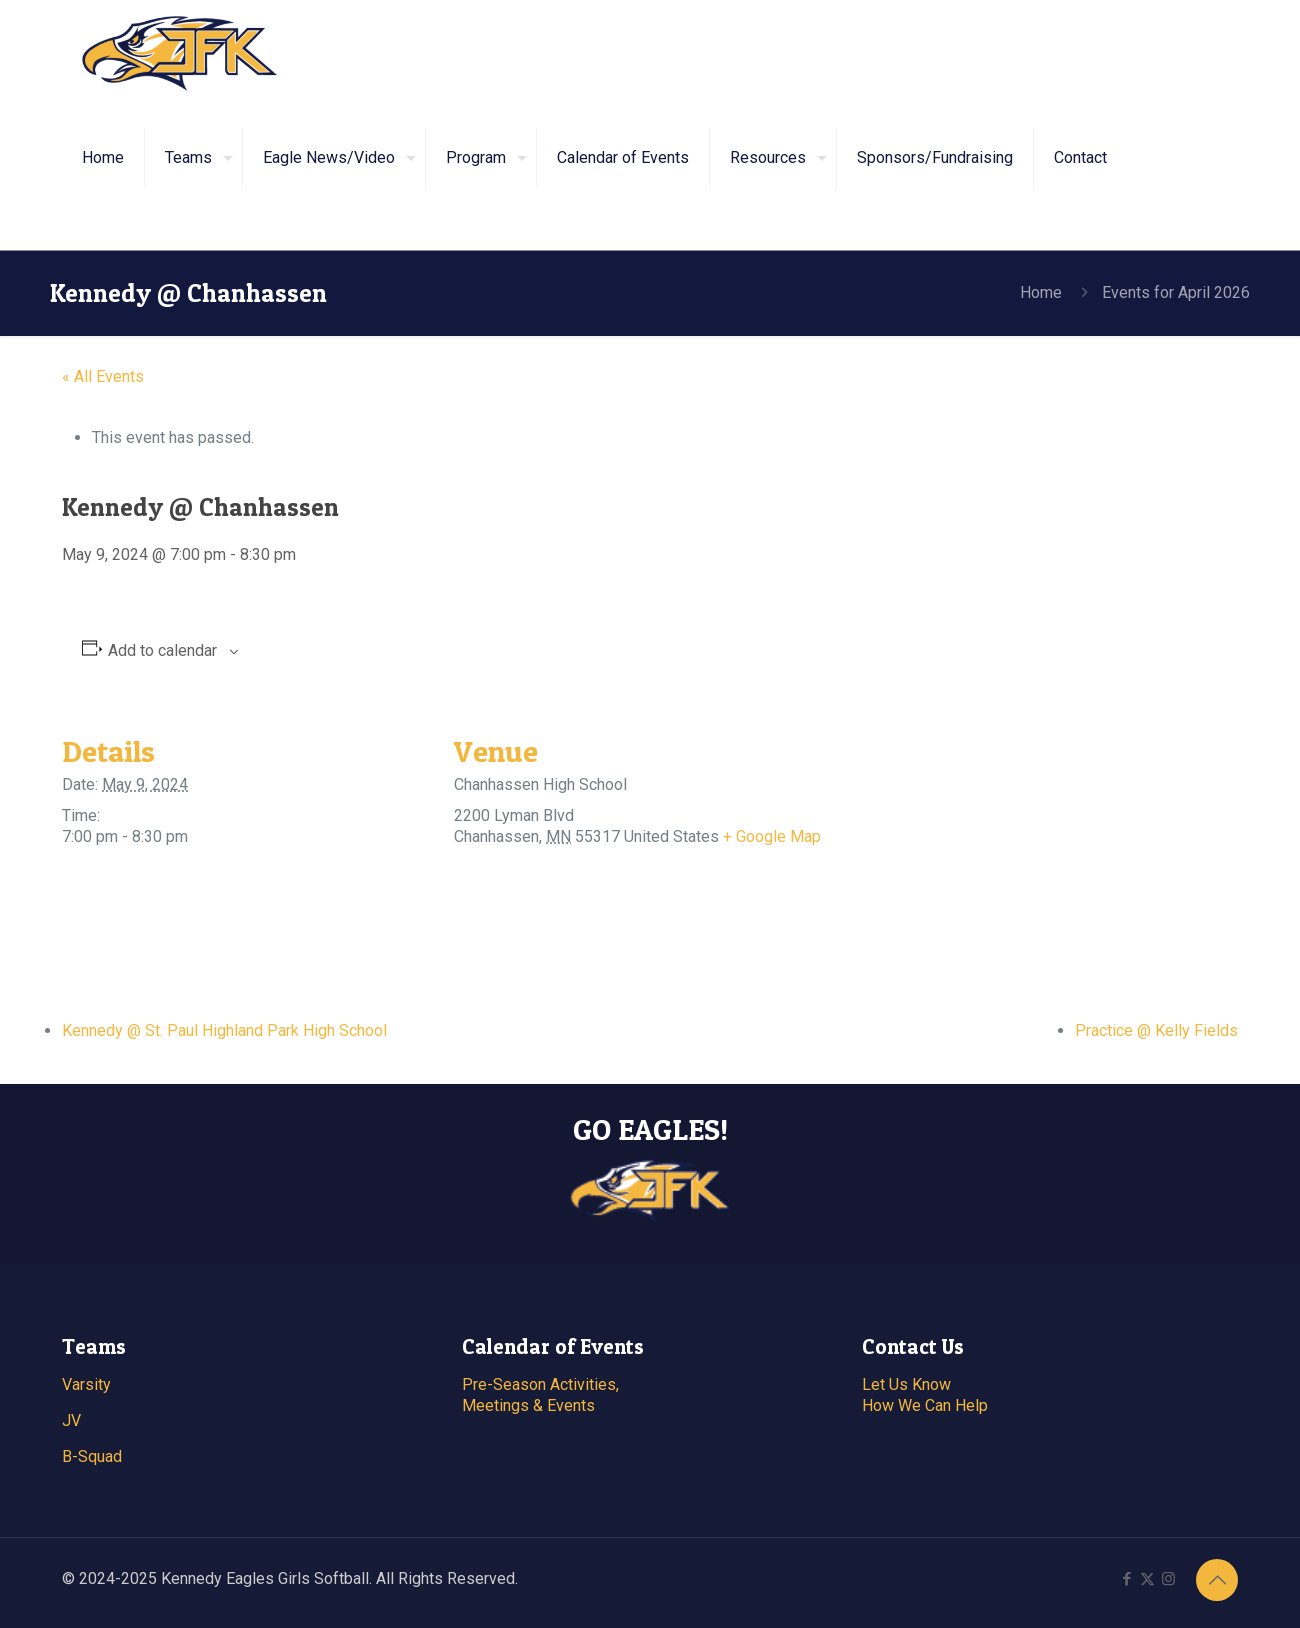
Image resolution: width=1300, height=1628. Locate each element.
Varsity (86, 1384)
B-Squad (92, 1456)
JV (71, 1420)
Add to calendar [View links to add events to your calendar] (162, 650)
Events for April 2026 (1176, 292)
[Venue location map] (951, 841)
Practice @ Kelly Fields (1156, 1030)
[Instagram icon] (1168, 1579)
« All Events (103, 376)
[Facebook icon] (1126, 1579)
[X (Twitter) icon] (1147, 1579)
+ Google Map (772, 836)
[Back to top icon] (1217, 1580)
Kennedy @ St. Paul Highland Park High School (224, 1030)
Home (1041, 292)
